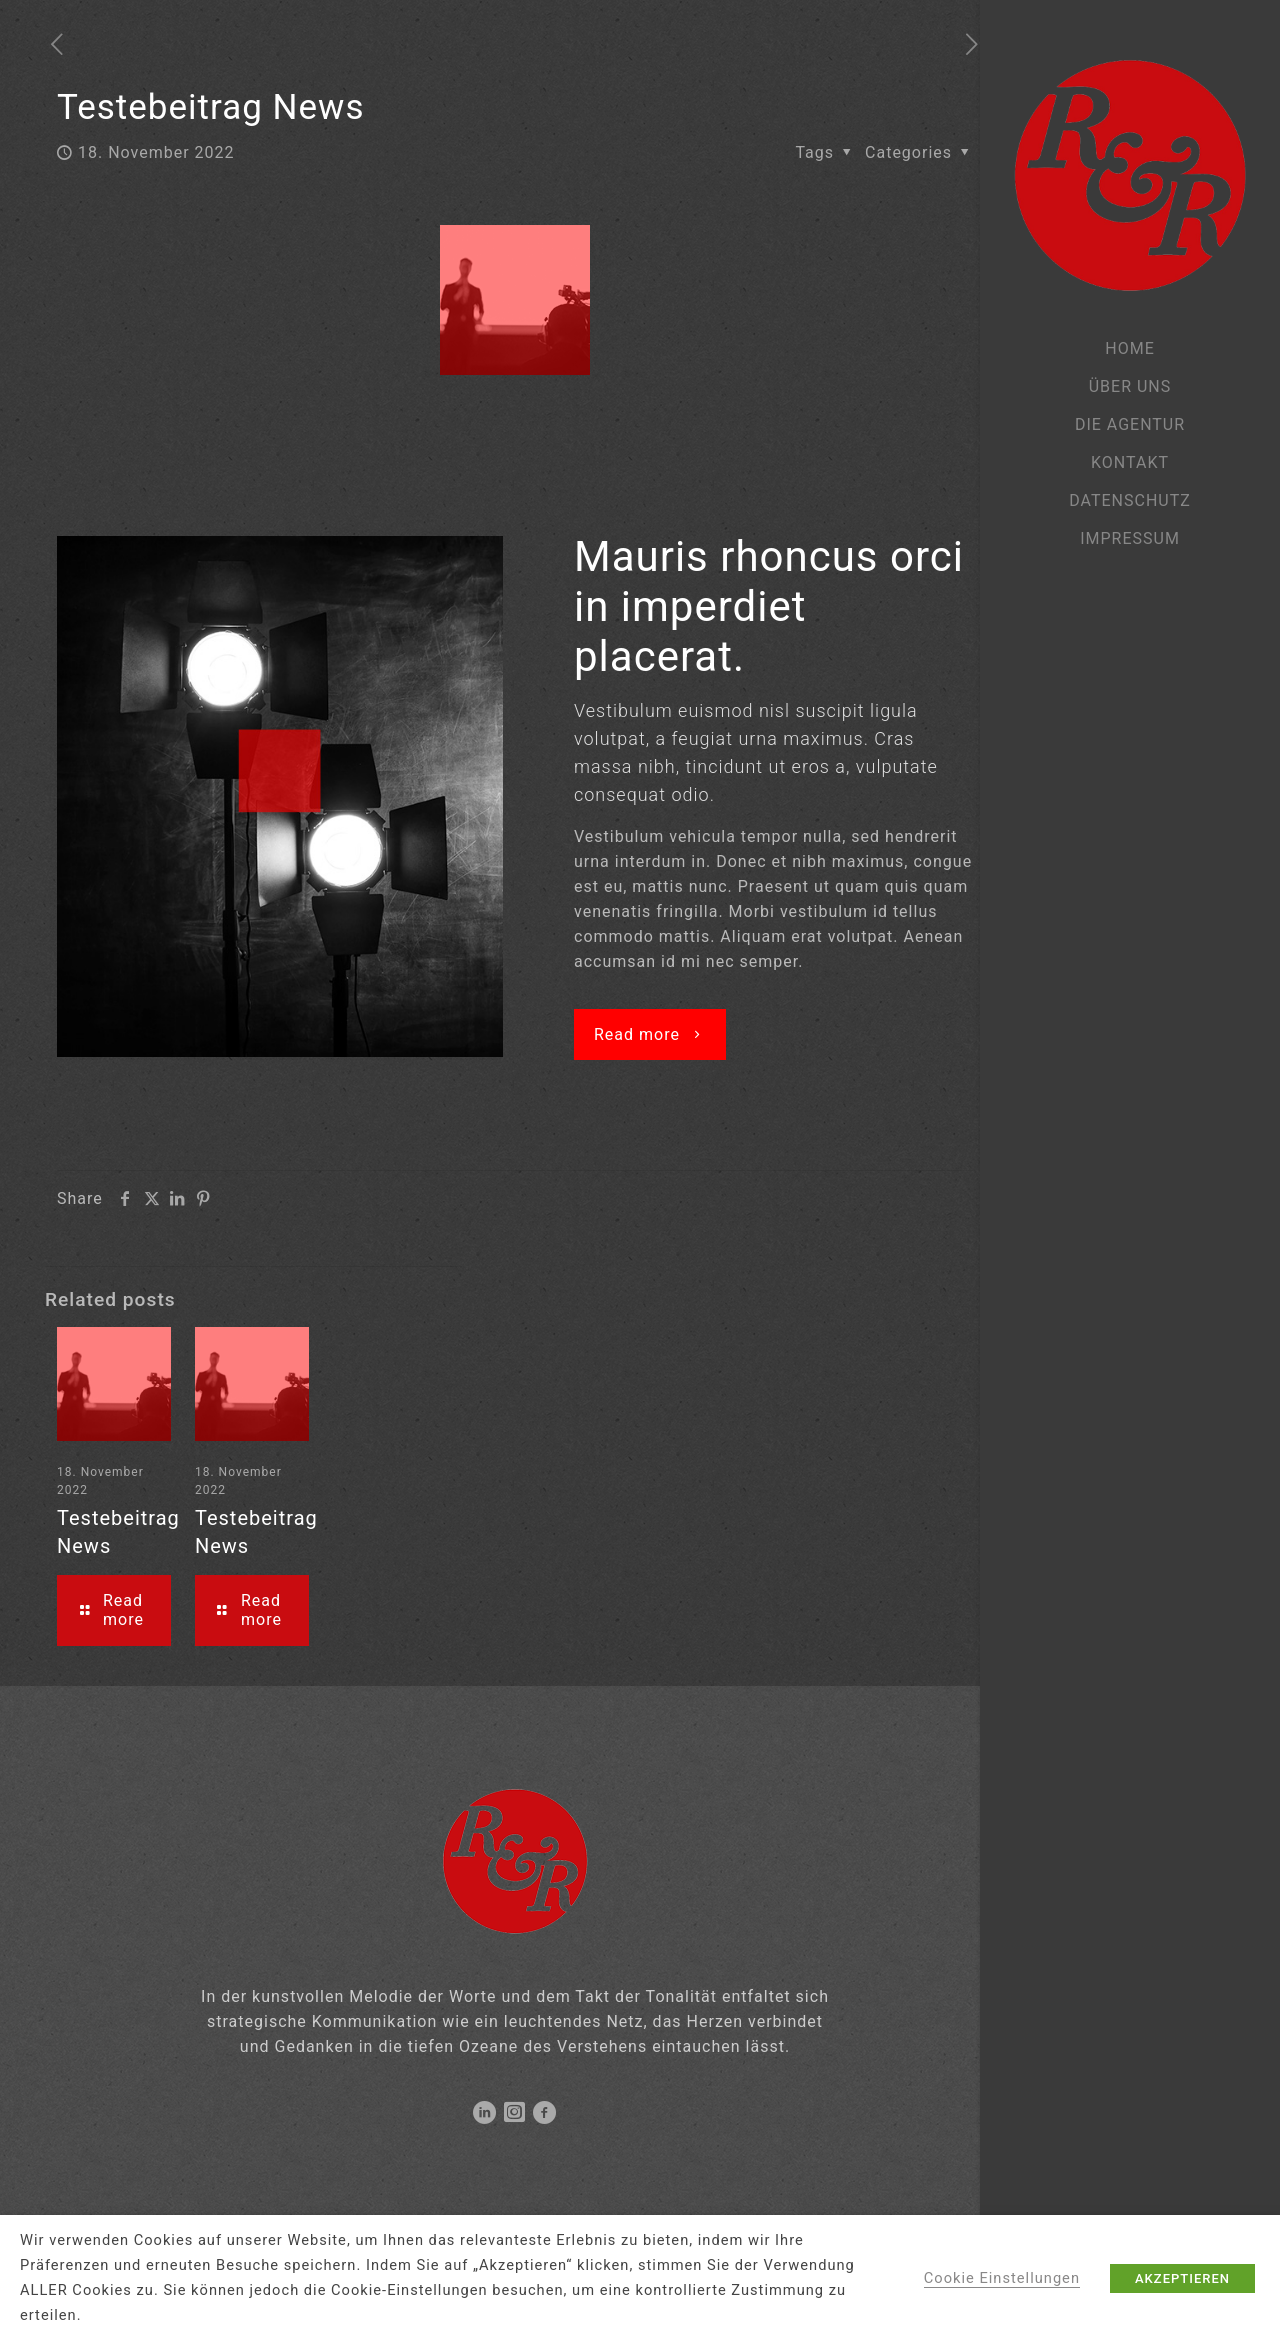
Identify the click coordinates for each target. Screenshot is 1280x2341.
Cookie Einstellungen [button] (1002, 2278)
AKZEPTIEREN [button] (1182, 2278)
